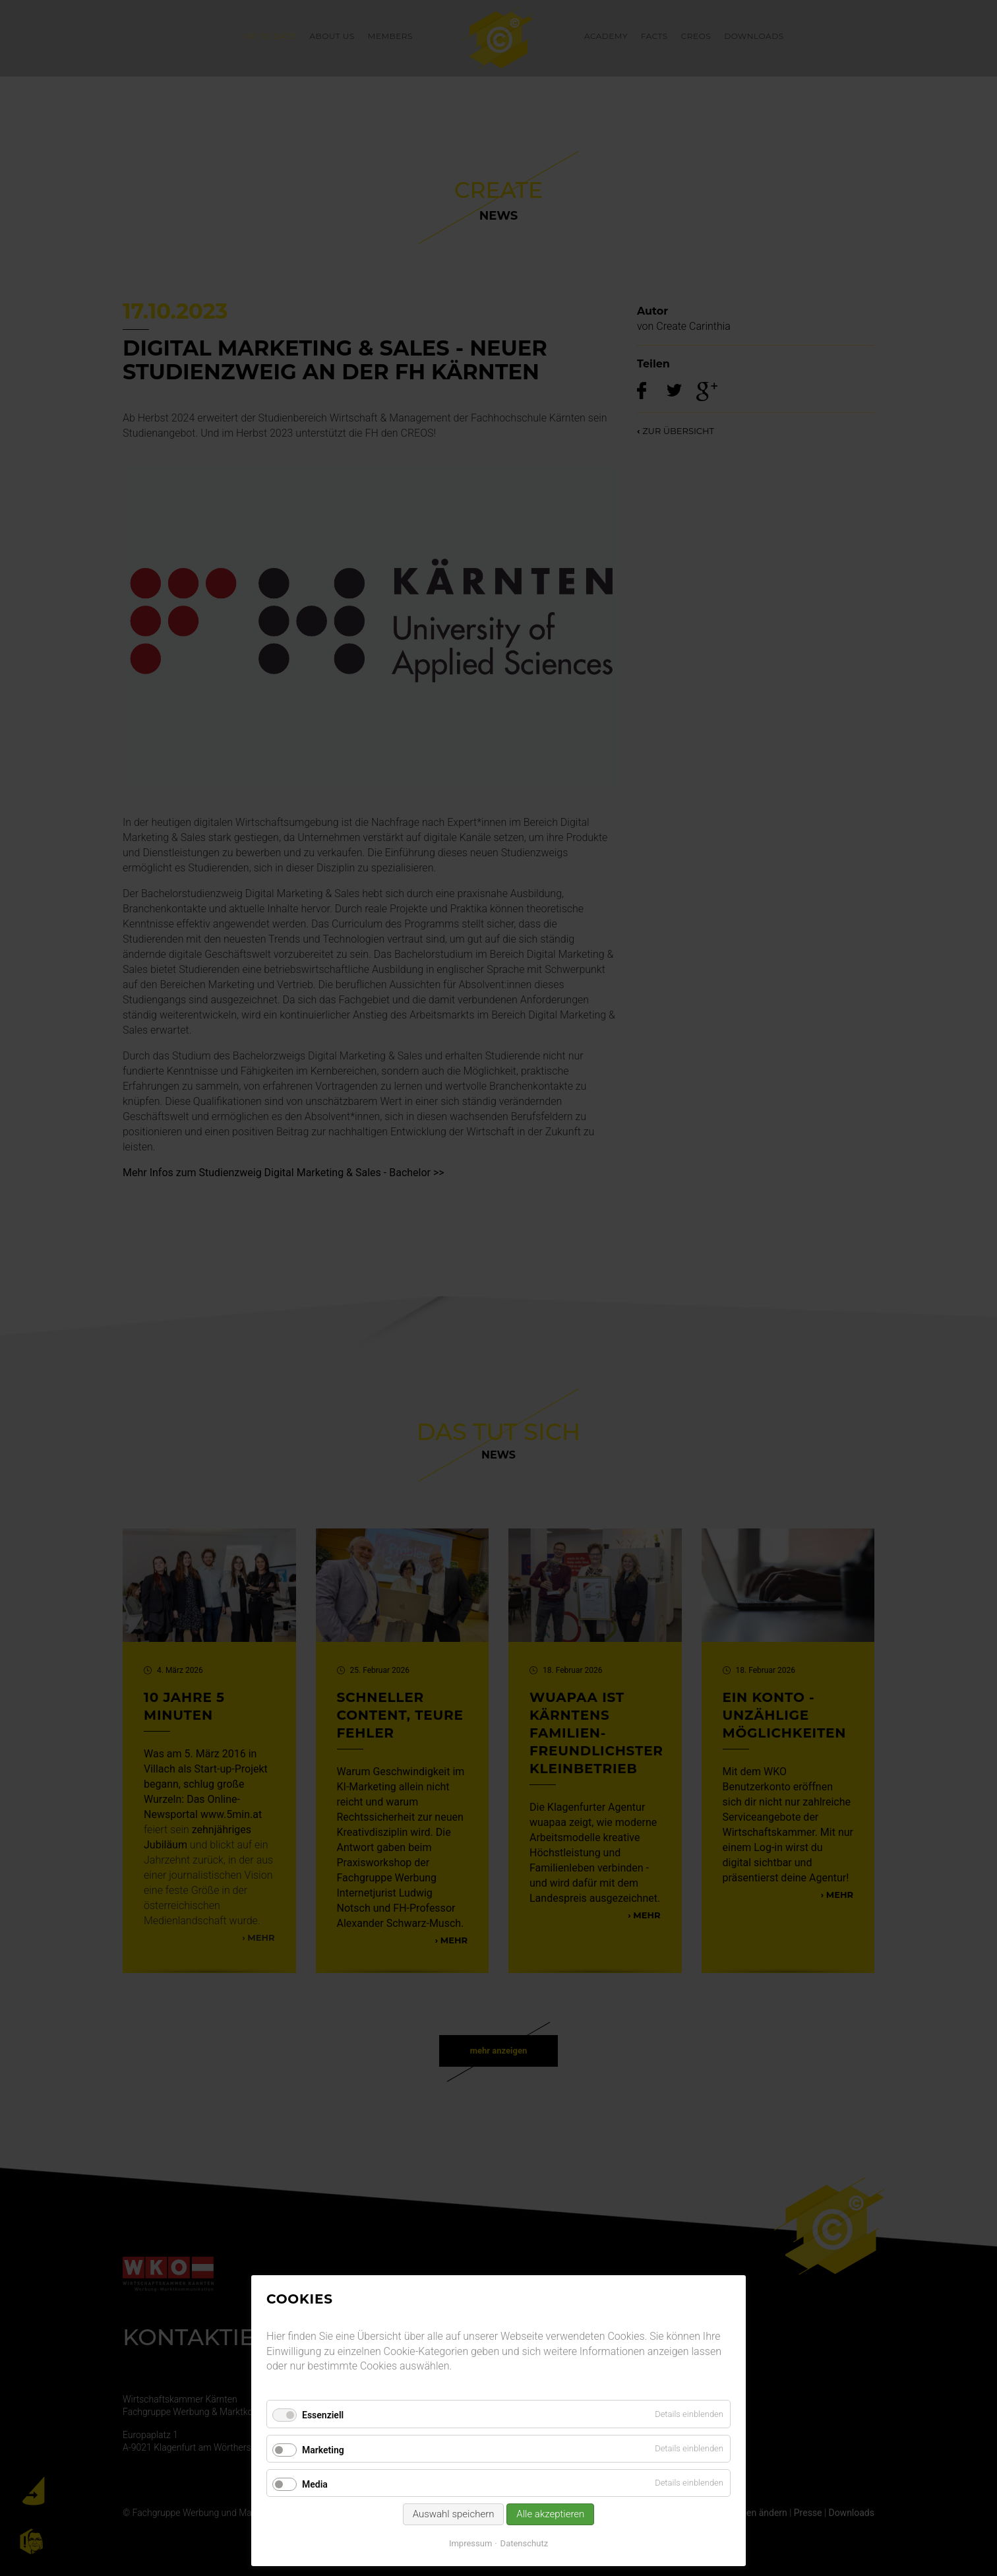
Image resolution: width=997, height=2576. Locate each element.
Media (315, 2484)
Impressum (470, 2543)
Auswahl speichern (454, 2514)
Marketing (323, 2450)
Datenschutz (524, 2543)
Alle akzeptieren (550, 2514)
